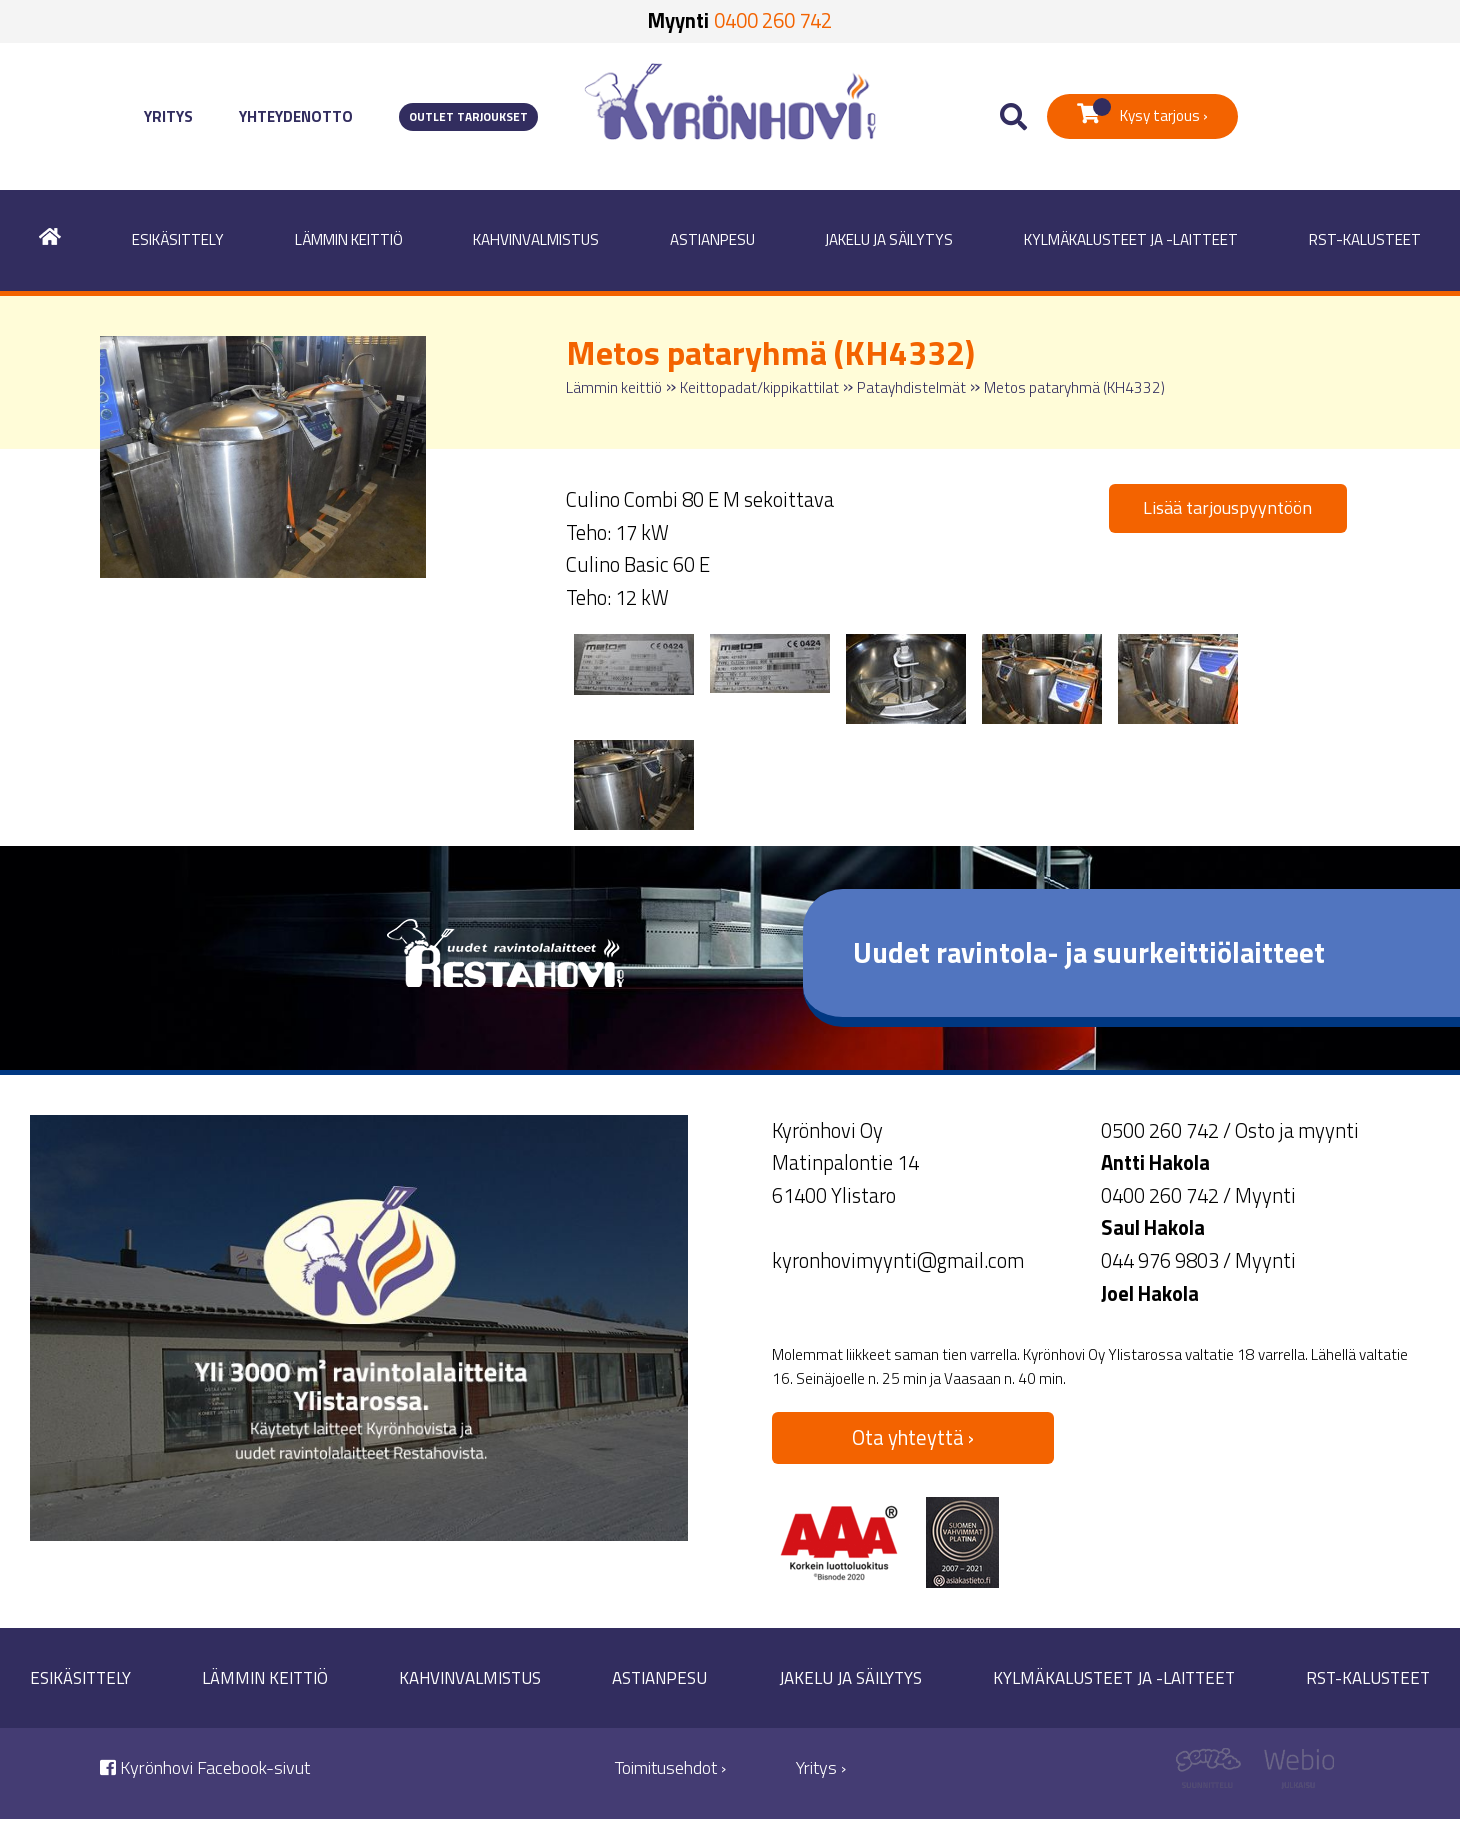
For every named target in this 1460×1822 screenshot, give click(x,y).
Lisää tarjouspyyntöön (1227, 507)
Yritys (168, 116)
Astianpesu (712, 239)
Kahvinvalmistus (536, 239)
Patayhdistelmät (911, 387)
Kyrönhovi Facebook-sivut (205, 1767)
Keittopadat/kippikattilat (759, 387)
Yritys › (821, 1767)
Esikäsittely (178, 239)
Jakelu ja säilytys (889, 239)
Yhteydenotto (296, 116)
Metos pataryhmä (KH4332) (1074, 387)
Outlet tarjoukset (468, 117)
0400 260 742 (773, 20)
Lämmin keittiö (349, 239)
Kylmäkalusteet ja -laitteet (1131, 239)
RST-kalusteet (1365, 239)
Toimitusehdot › (670, 1767)
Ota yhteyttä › (913, 1437)
